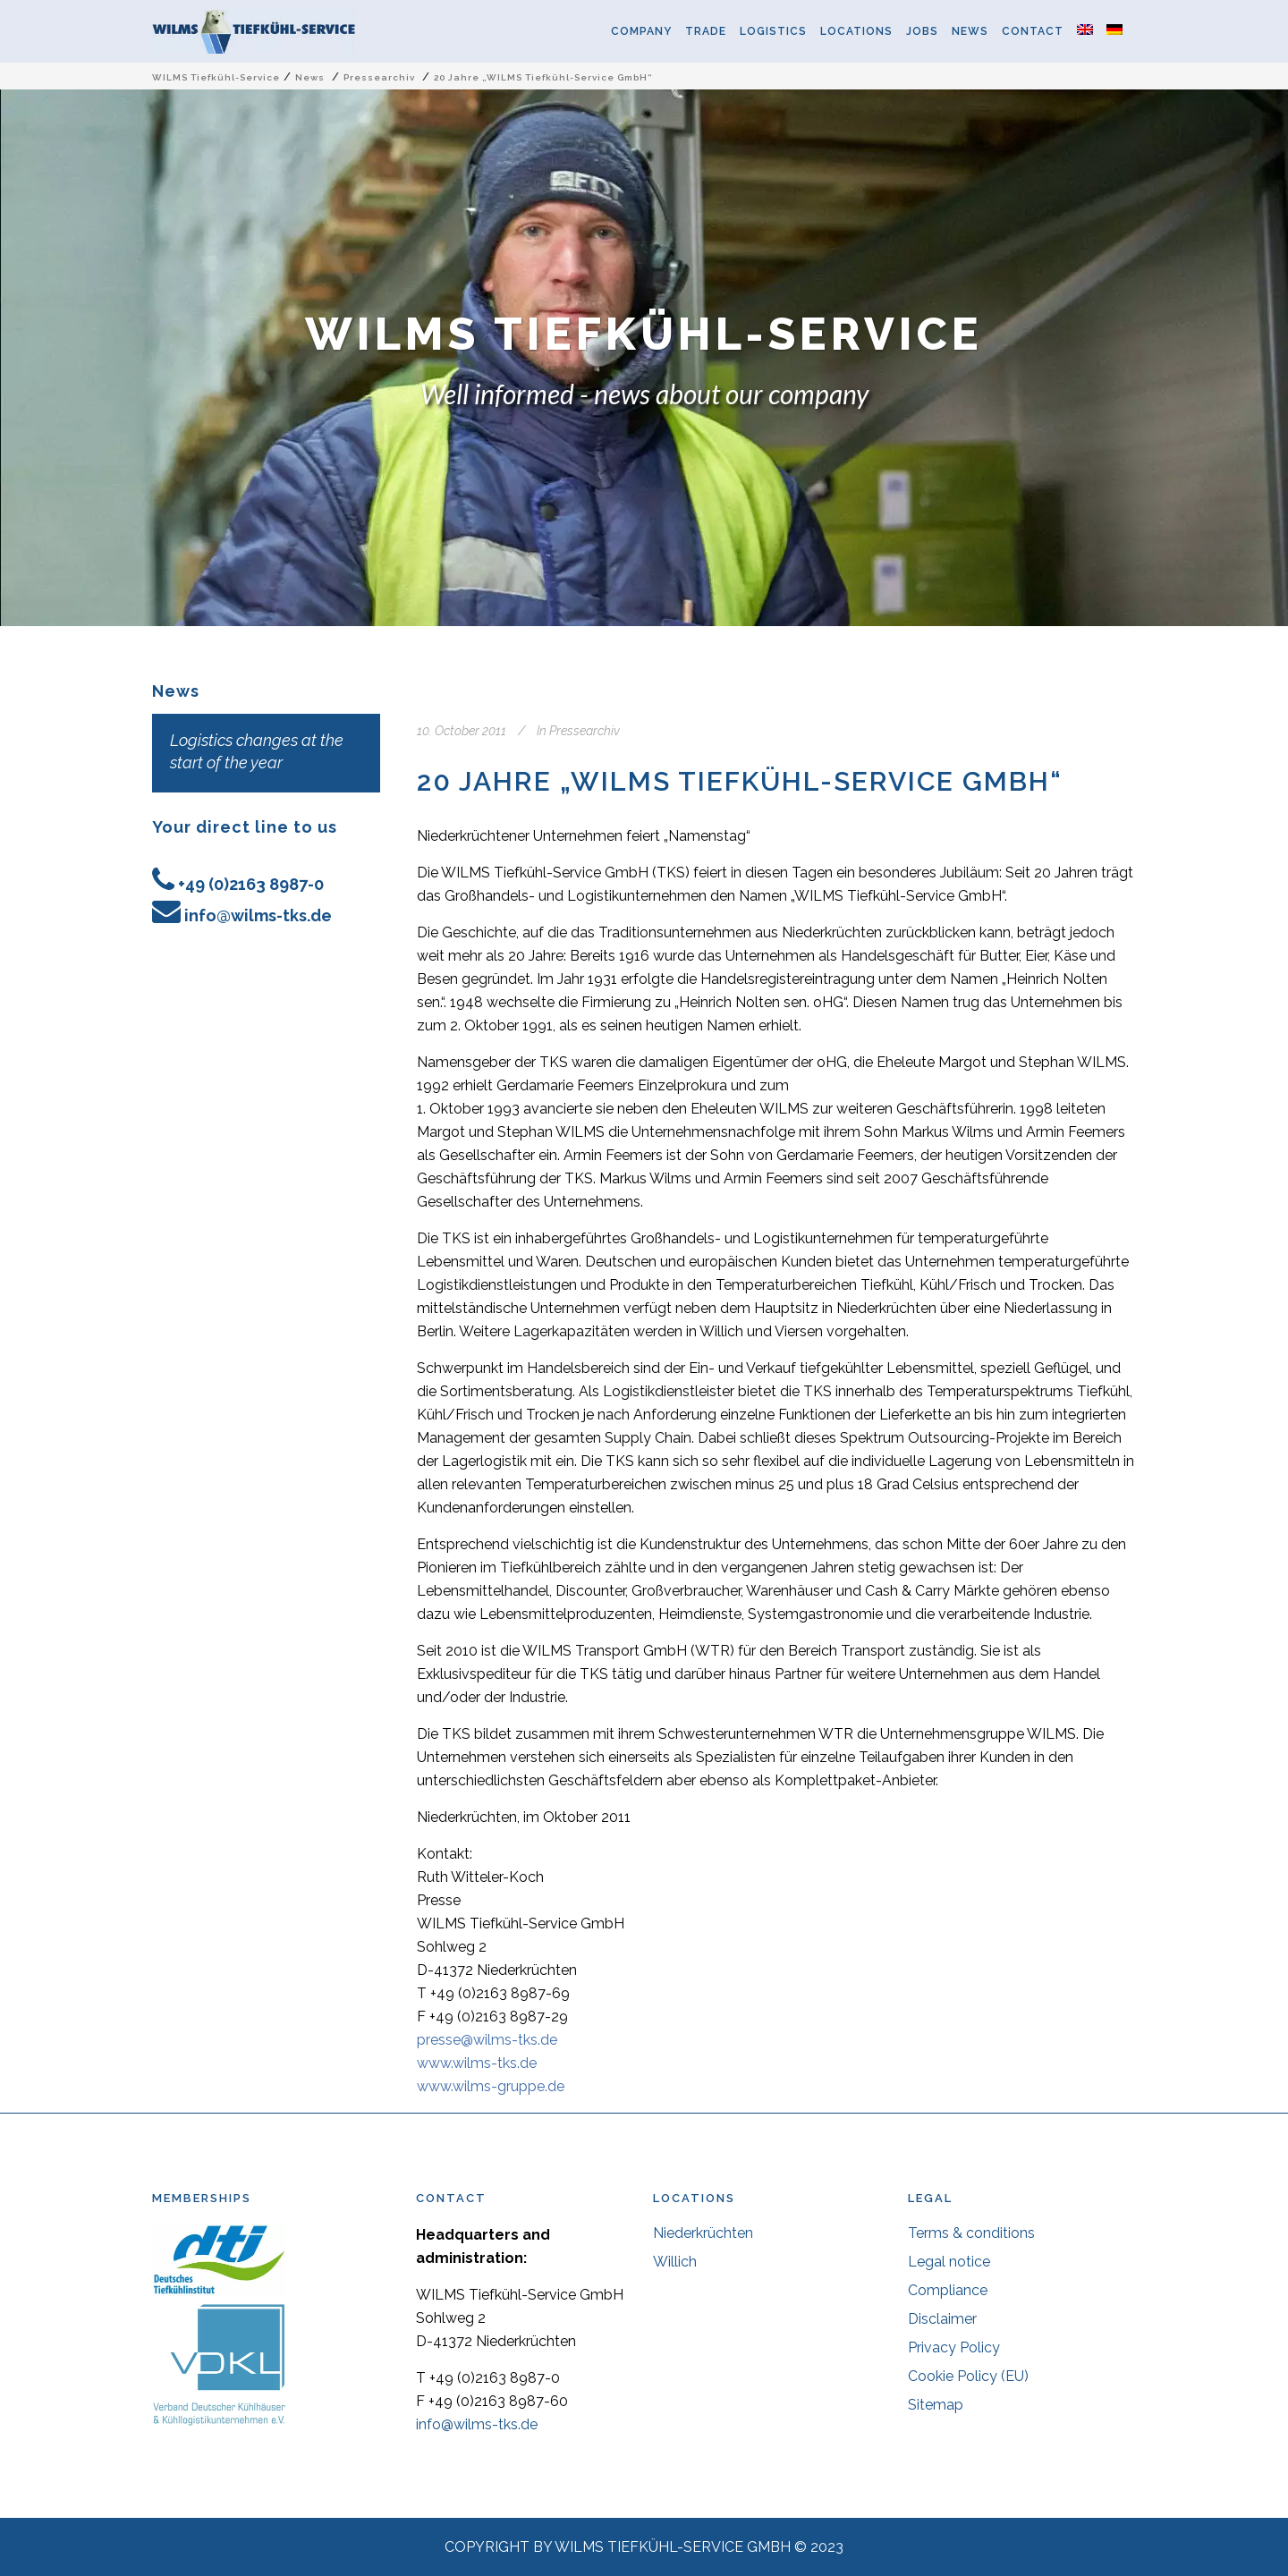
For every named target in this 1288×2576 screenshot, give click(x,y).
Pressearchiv (379, 77)
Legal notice (949, 2261)
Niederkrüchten (703, 2232)
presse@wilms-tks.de (487, 2039)
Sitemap (935, 2404)
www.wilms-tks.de (477, 2063)
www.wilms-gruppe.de (490, 2086)
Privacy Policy (954, 2347)
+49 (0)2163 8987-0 (251, 884)
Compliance (947, 2290)
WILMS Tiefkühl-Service (216, 77)
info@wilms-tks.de (258, 915)
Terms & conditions (971, 2232)
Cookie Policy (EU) (968, 2376)
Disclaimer (942, 2318)
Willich (675, 2261)
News (310, 77)
